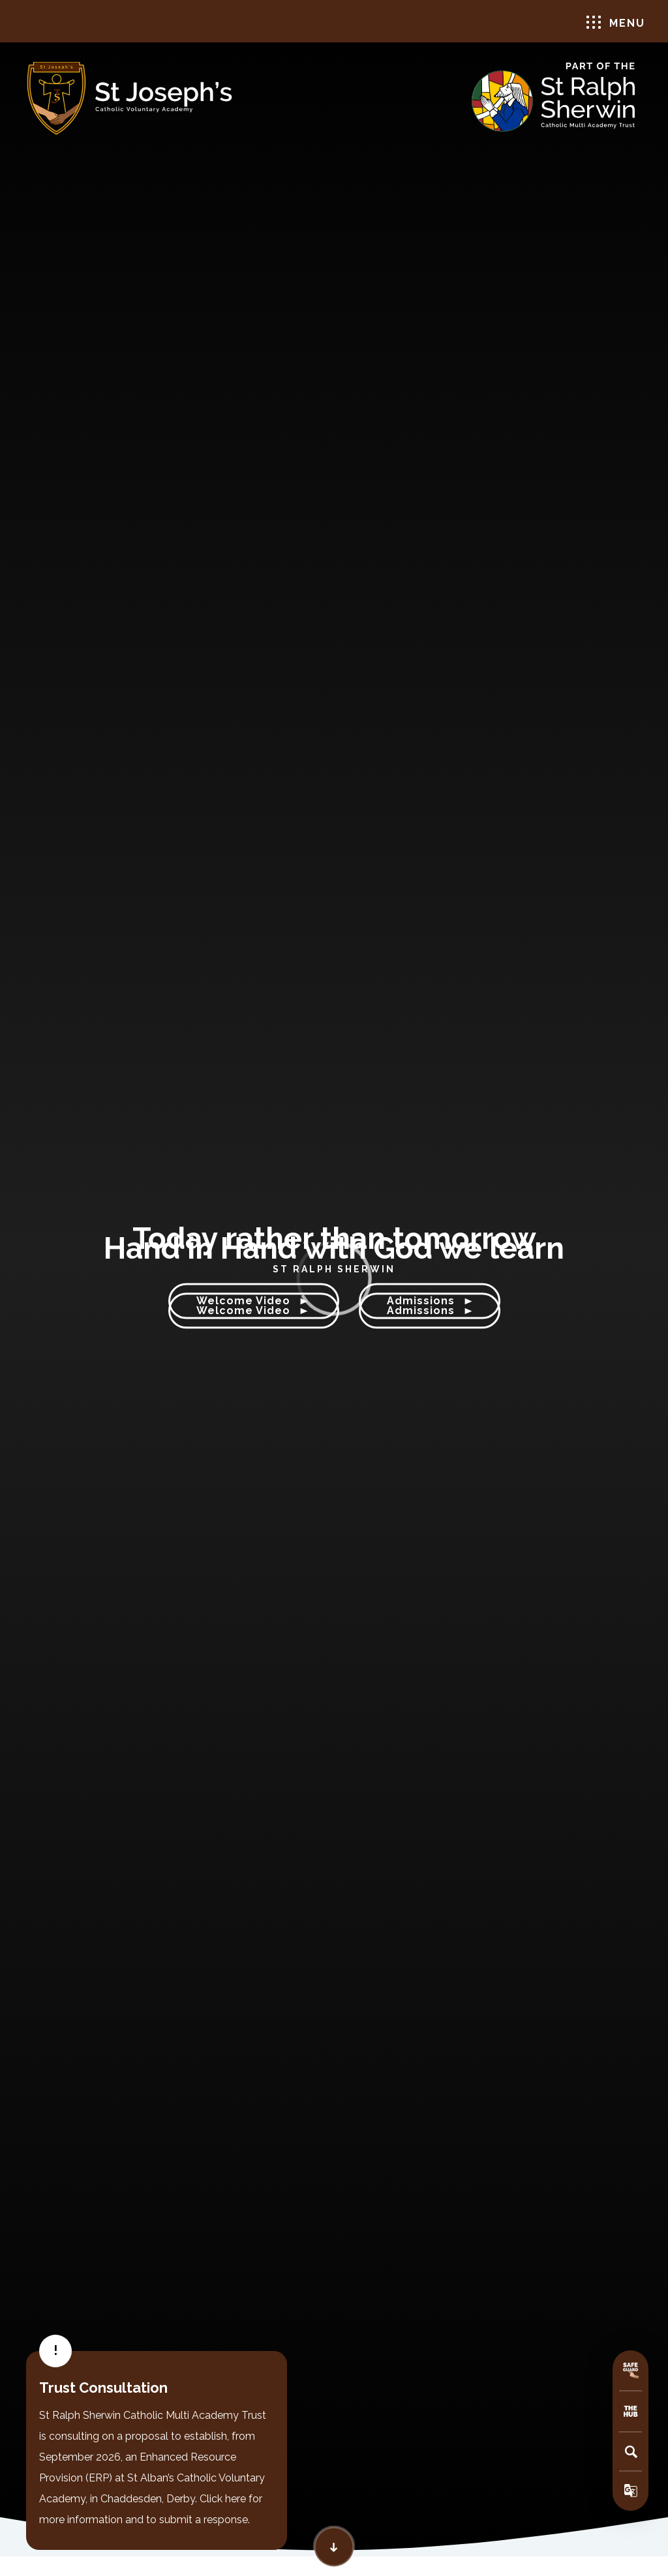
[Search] (631, 2451)
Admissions (429, 1311)
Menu (615, 22)
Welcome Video (253, 1311)
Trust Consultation (103, 2387)
